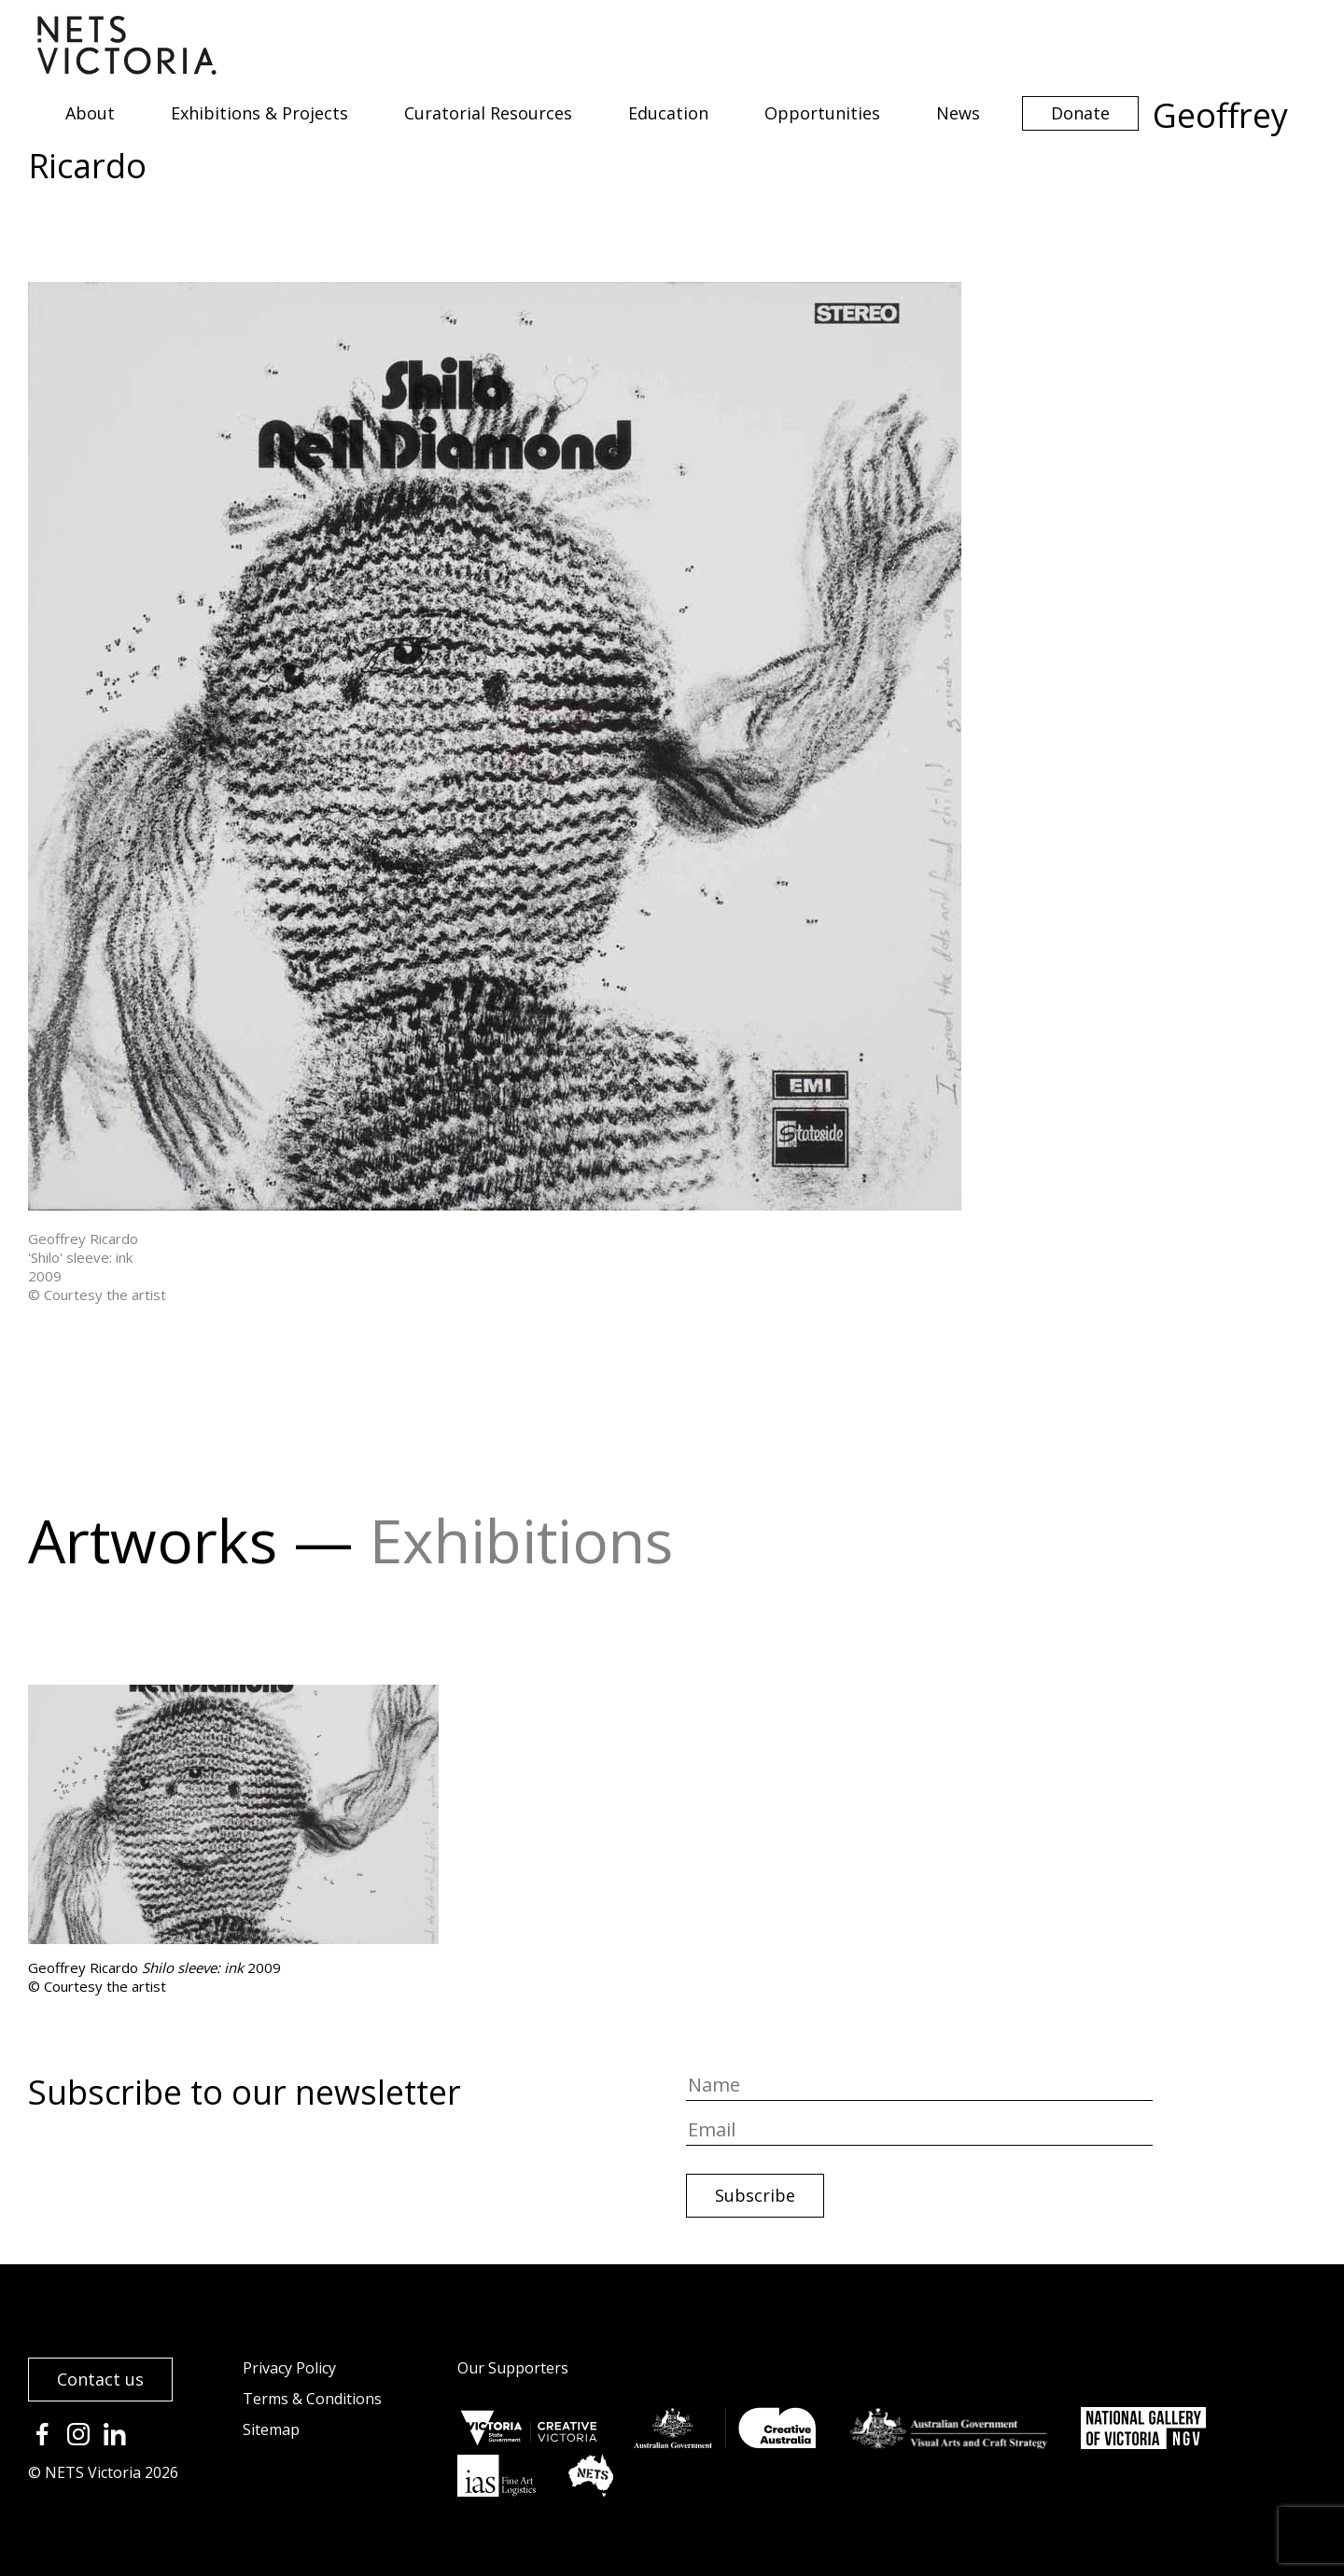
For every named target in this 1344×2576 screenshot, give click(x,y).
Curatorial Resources (488, 113)
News (958, 113)
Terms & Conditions (312, 2398)
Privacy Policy (289, 2368)
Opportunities (822, 113)
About (90, 113)
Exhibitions (521, 1540)
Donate (1080, 113)
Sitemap (271, 2429)
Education (668, 113)
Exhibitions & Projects (259, 113)
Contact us (100, 2379)
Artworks (152, 1540)
